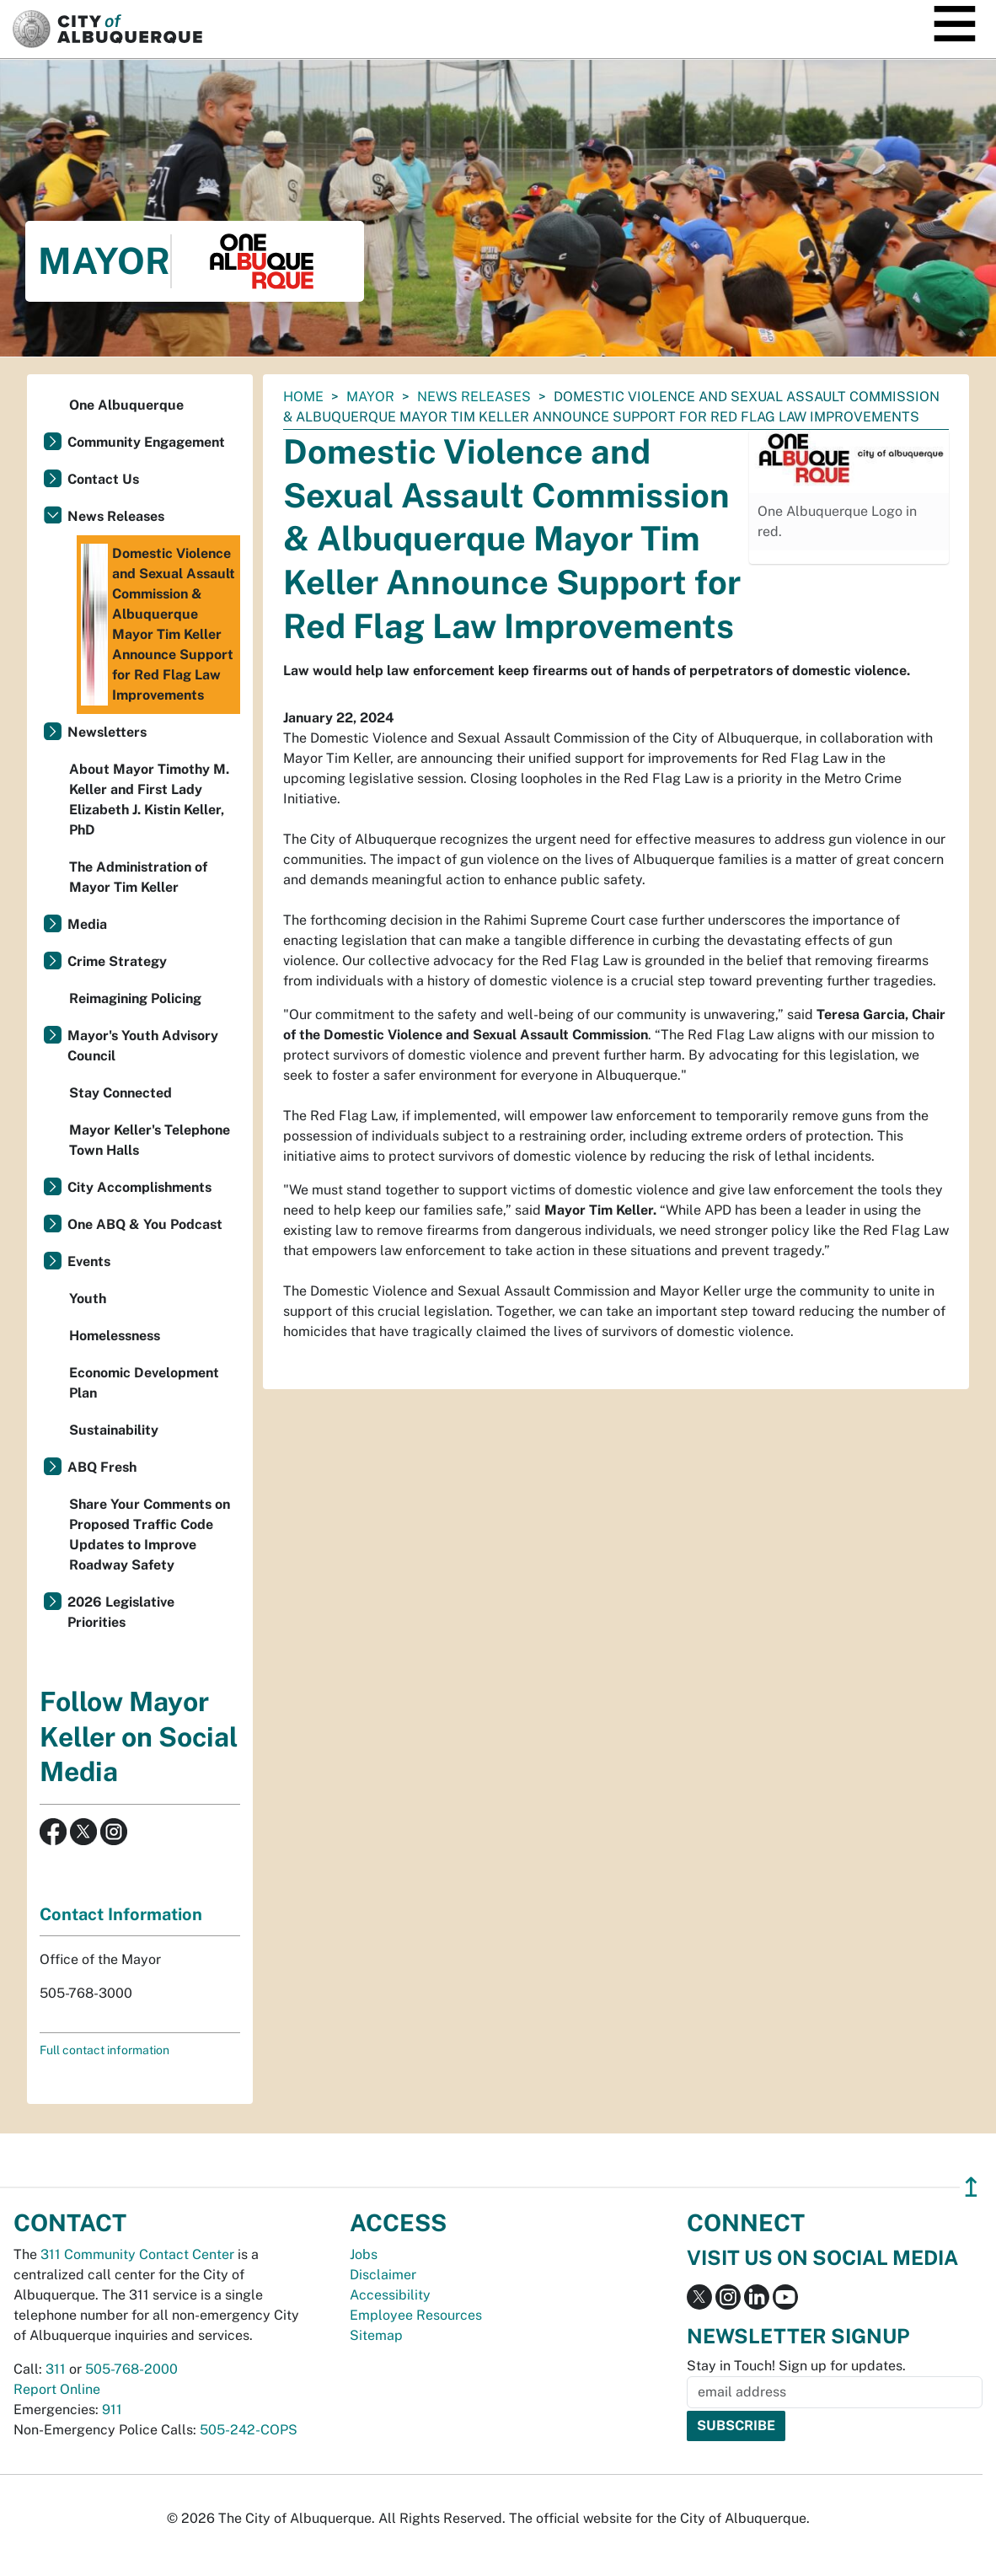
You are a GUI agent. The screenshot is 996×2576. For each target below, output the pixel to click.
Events (88, 1261)
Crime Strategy (117, 961)
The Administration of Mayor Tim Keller (138, 877)
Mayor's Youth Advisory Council (142, 1046)
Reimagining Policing (135, 998)
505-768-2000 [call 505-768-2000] (131, 2369)
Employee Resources (416, 2315)
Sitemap (376, 2335)
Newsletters (107, 732)
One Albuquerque (126, 405)
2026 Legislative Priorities (120, 1612)
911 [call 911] (112, 2410)
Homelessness (114, 1336)
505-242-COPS (248, 2430)
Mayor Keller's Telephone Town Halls (149, 1140)
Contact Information (121, 1914)
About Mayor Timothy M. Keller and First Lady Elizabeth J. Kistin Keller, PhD (149, 799)
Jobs (364, 2254)
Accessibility (390, 2295)
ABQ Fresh (102, 1467)
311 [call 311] (56, 2369)
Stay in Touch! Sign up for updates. (796, 2366)
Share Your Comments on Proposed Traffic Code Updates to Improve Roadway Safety (149, 1534)
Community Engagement (146, 442)
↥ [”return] (971, 2187)
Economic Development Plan (144, 1383)
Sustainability (113, 1430)
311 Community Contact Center (137, 2254)
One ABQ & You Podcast (144, 1224)
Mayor (370, 397)
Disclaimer (383, 2275)
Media (87, 924)
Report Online (56, 2389)
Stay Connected (120, 1093)
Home (303, 397)
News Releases (474, 397)
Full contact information (104, 2050)
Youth (87, 1299)
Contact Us (103, 479)
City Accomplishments (139, 1187)
